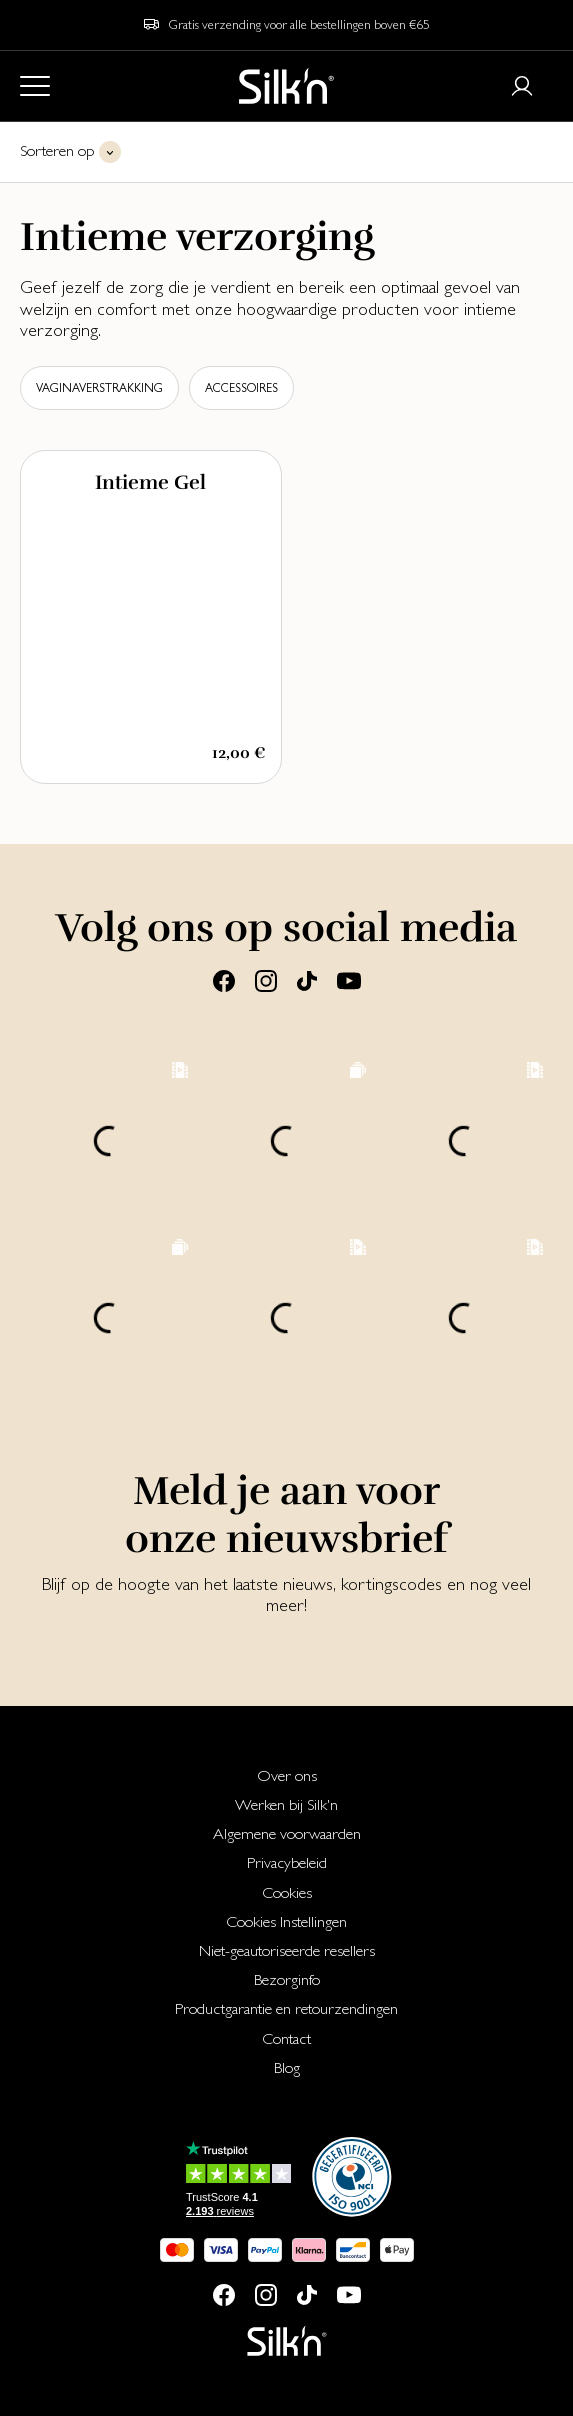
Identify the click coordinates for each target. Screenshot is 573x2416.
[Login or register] (522, 86)
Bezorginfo (287, 1979)
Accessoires (241, 388)
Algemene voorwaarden (287, 1833)
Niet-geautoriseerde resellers (287, 1950)
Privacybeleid (287, 1862)
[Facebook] (224, 979)
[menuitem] (286, 1775)
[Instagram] (266, 979)
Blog (287, 2067)
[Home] (286, 86)
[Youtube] (349, 979)
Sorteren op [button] (57, 150)
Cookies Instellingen (286, 1921)
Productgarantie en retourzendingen (286, 2008)
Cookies (287, 1892)
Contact (286, 2038)
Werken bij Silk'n (286, 1804)
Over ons (287, 1775)
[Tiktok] (307, 979)
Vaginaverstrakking (99, 388)
